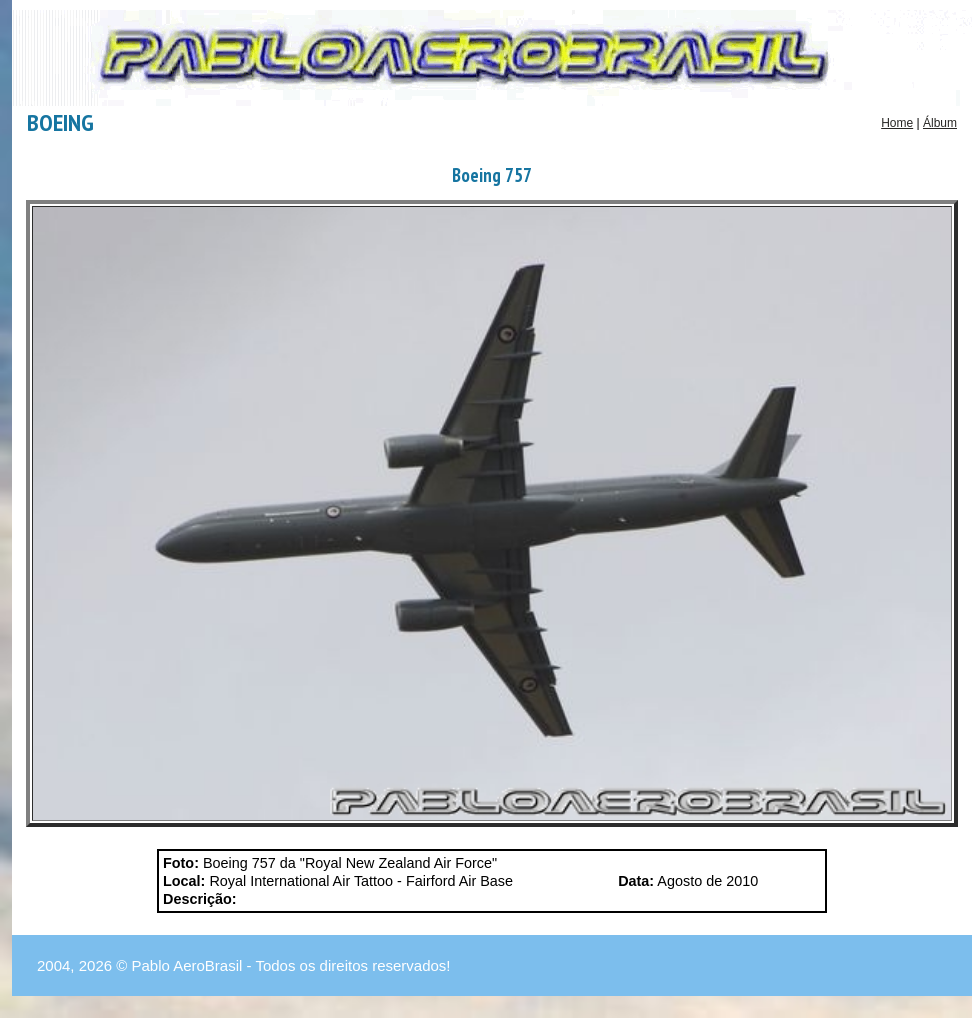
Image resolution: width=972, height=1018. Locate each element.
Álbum (940, 123)
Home (897, 123)
